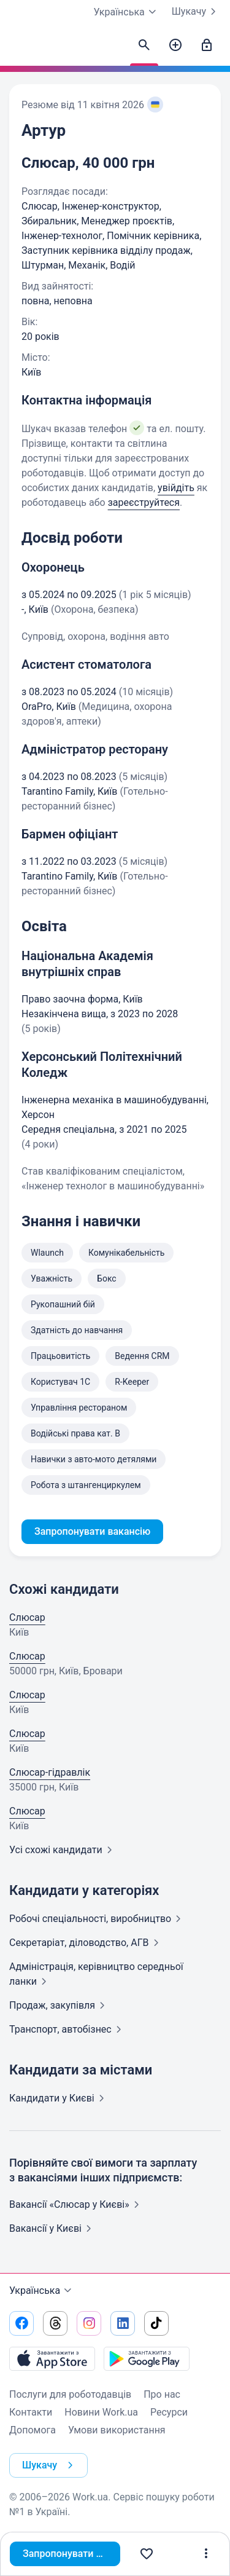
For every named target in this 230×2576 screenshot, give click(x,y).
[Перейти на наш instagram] (89, 2323)
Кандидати (59, 2098)
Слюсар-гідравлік (49, 1772)
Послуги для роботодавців (70, 2394)
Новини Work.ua (101, 2412)
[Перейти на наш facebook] (21, 2323)
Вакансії (52, 2228)
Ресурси (169, 2412)
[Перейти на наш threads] (55, 2323)
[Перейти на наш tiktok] (156, 2323)
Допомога (32, 2430)
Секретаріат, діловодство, (86, 1942)
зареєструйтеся (144, 502)
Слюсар (27, 1617)
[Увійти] (207, 45)
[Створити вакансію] (175, 45)
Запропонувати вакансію (71, 2553)
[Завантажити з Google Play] (147, 2358)
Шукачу (196, 11)
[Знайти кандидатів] (144, 45)
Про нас (162, 2394)
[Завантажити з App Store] (52, 2358)
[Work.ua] (21, 48)
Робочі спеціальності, (97, 1918)
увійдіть (176, 488)
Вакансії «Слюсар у (76, 2204)
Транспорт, (67, 2029)
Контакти (30, 2412)
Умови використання (117, 2430)
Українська (42, 2290)
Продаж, (59, 2005)
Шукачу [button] (50, 2465)
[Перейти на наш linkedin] (122, 2323)
